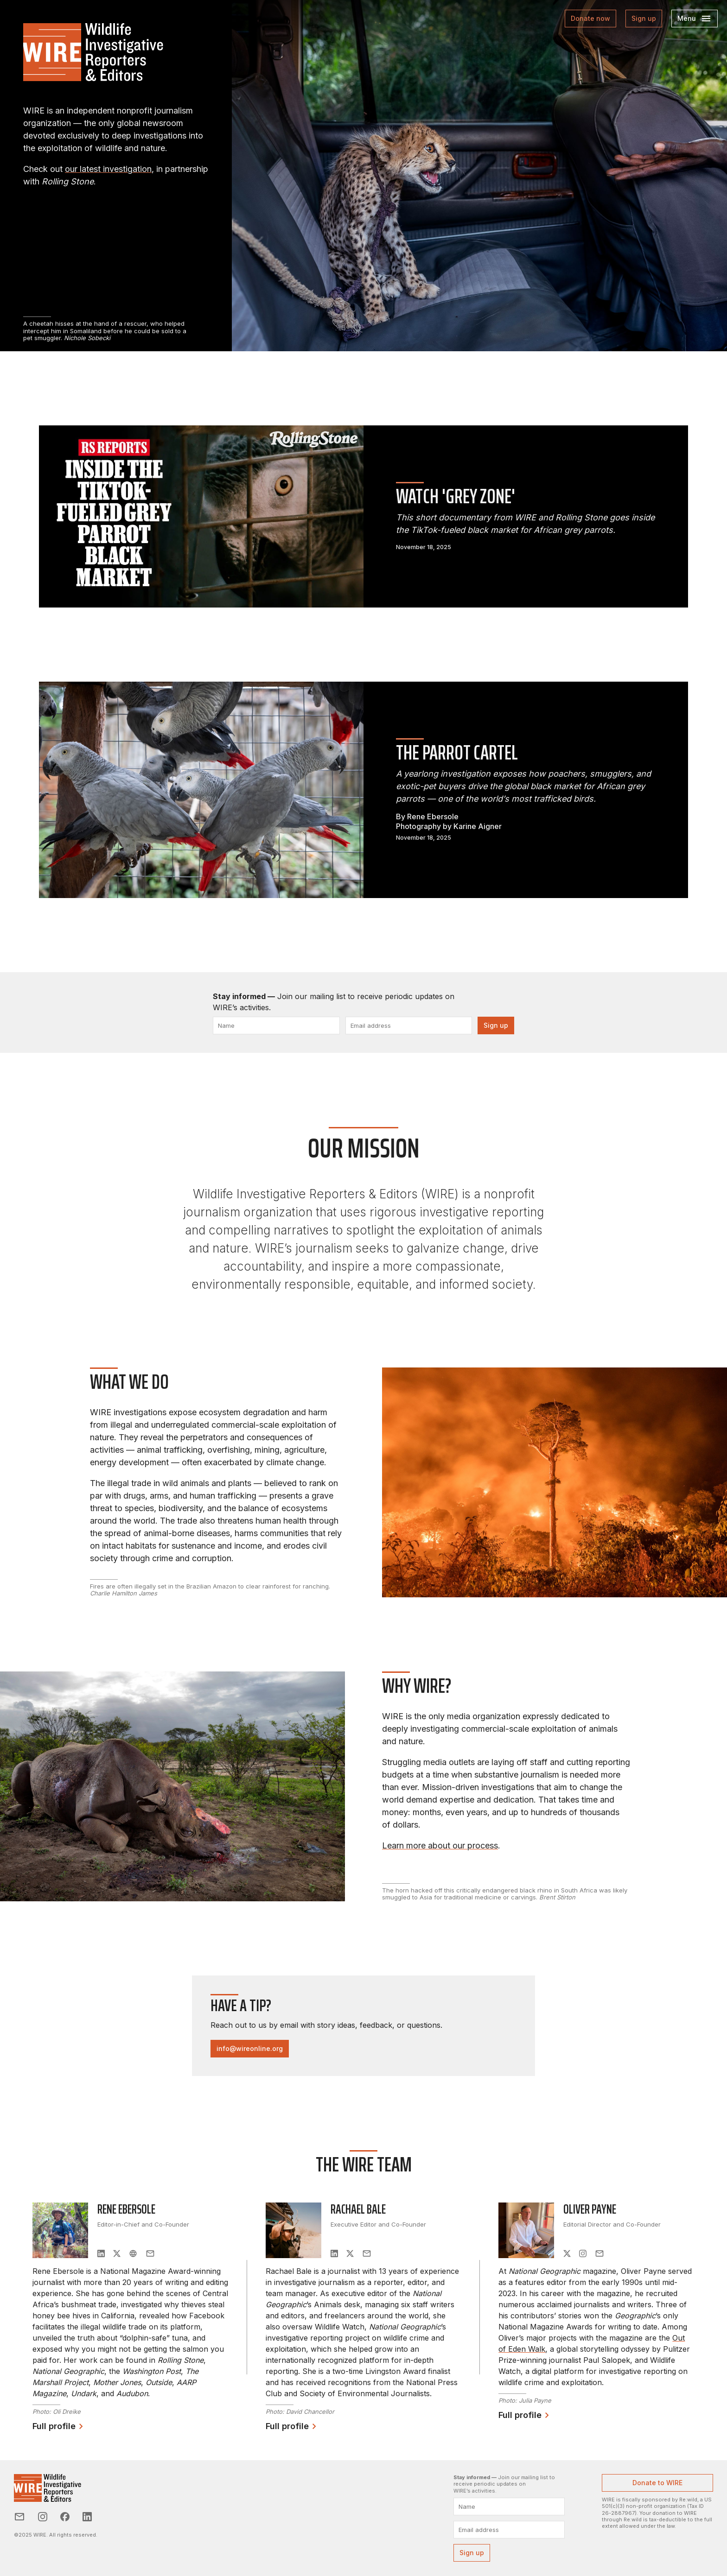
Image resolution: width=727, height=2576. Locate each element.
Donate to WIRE (657, 2483)
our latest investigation (108, 169)
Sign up (643, 18)
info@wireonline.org (250, 2048)
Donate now (590, 18)
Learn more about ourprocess (440, 1845)
